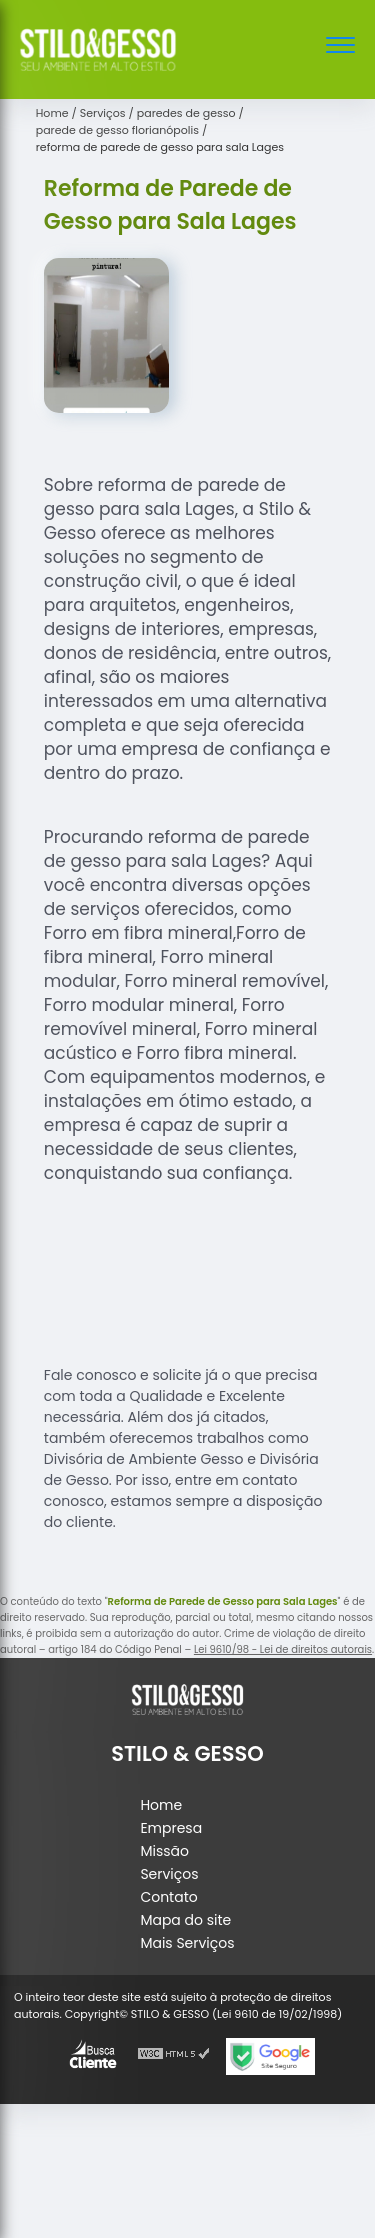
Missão (164, 1851)
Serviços (169, 1874)
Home (161, 1805)
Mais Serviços (187, 1943)
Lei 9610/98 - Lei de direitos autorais (283, 1649)
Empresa (171, 1828)
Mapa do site (185, 1920)
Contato (168, 1897)
